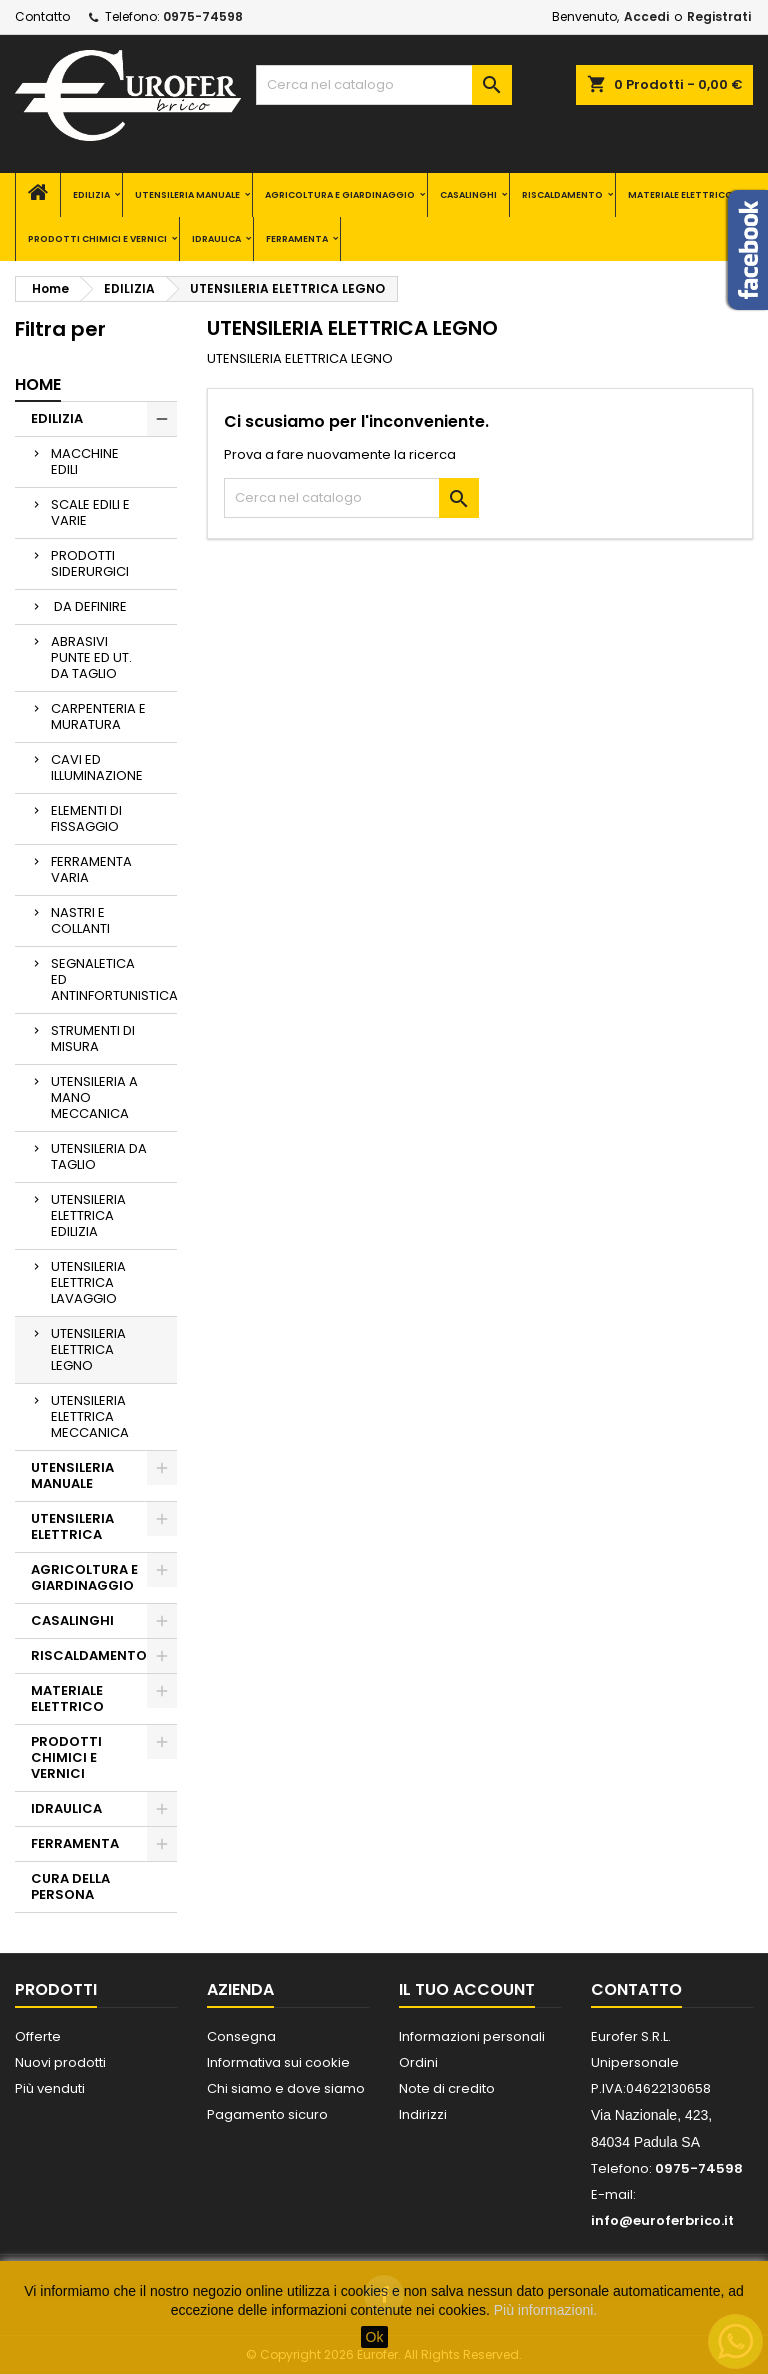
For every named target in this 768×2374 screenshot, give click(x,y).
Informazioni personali (472, 2036)
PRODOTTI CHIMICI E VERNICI (97, 239)
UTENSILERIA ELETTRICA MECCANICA (90, 1416)
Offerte (38, 2036)
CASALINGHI (468, 195)
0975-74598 (203, 16)
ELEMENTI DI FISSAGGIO (86, 818)
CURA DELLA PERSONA (70, 1886)
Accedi (646, 16)
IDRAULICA (216, 239)
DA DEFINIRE (89, 606)
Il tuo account (467, 1989)
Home (38, 384)
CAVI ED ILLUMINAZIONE (97, 767)
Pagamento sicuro (267, 2114)
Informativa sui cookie (278, 2062)
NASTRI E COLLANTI (80, 920)
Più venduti (50, 2088)
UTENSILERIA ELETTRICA (72, 1526)
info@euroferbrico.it (662, 2220)
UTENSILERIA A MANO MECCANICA (94, 1097)
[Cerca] (384, 85)
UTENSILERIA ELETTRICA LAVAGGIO (88, 1282)
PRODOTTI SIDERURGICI (90, 563)
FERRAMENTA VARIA (91, 869)
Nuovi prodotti (60, 2062)
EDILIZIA (91, 195)
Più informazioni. (546, 2310)
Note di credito (447, 2088)
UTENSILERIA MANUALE (187, 195)
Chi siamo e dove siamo (286, 2088)
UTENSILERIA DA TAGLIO (99, 1156)
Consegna (241, 2036)
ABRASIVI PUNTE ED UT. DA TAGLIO (91, 657)
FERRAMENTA (297, 239)
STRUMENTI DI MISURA (93, 1038)
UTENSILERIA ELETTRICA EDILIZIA (88, 1215)
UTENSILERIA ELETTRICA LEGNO (88, 1349)
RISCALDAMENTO (562, 195)
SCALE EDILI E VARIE (90, 512)
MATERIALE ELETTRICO (680, 195)
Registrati (719, 16)
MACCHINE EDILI (85, 461)
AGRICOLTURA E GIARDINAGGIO (340, 195)
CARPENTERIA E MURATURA (98, 716)
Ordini (418, 2062)
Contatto (42, 16)
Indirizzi (423, 2114)
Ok (375, 2337)
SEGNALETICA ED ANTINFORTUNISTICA (114, 979)
